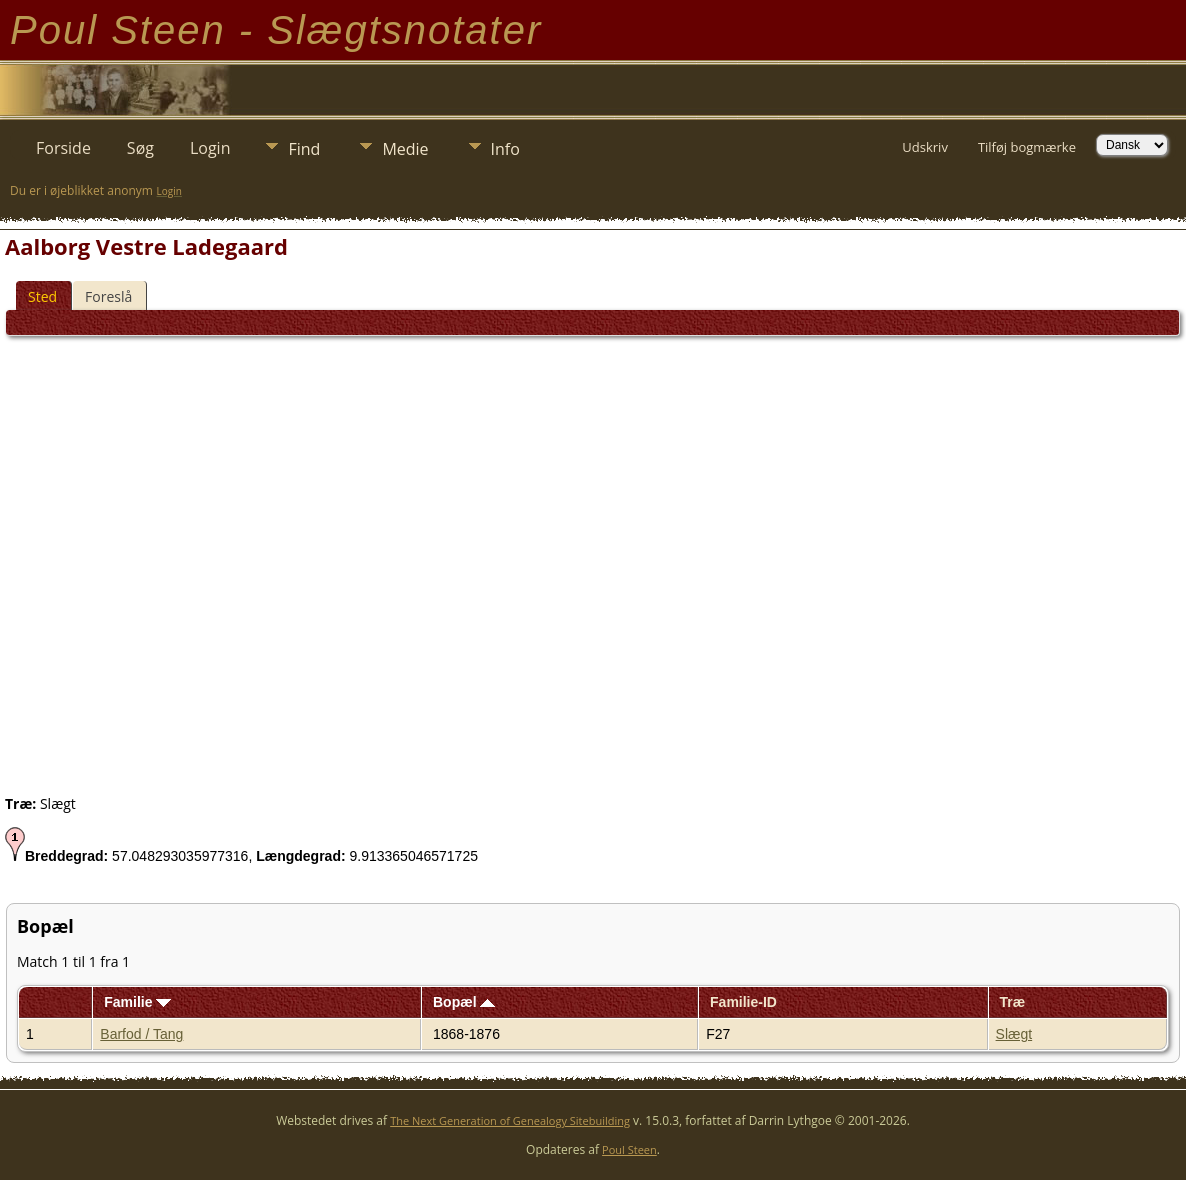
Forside (63, 148)
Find (304, 149)
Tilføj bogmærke (1027, 147)
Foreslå (108, 296)
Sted (42, 296)
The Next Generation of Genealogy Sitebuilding (510, 1120)
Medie (405, 149)
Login (210, 148)
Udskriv (925, 147)
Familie (137, 1002)
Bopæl (464, 1002)
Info (505, 149)
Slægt (1014, 1034)
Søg (140, 148)
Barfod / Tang (141, 1034)
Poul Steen (629, 1149)
